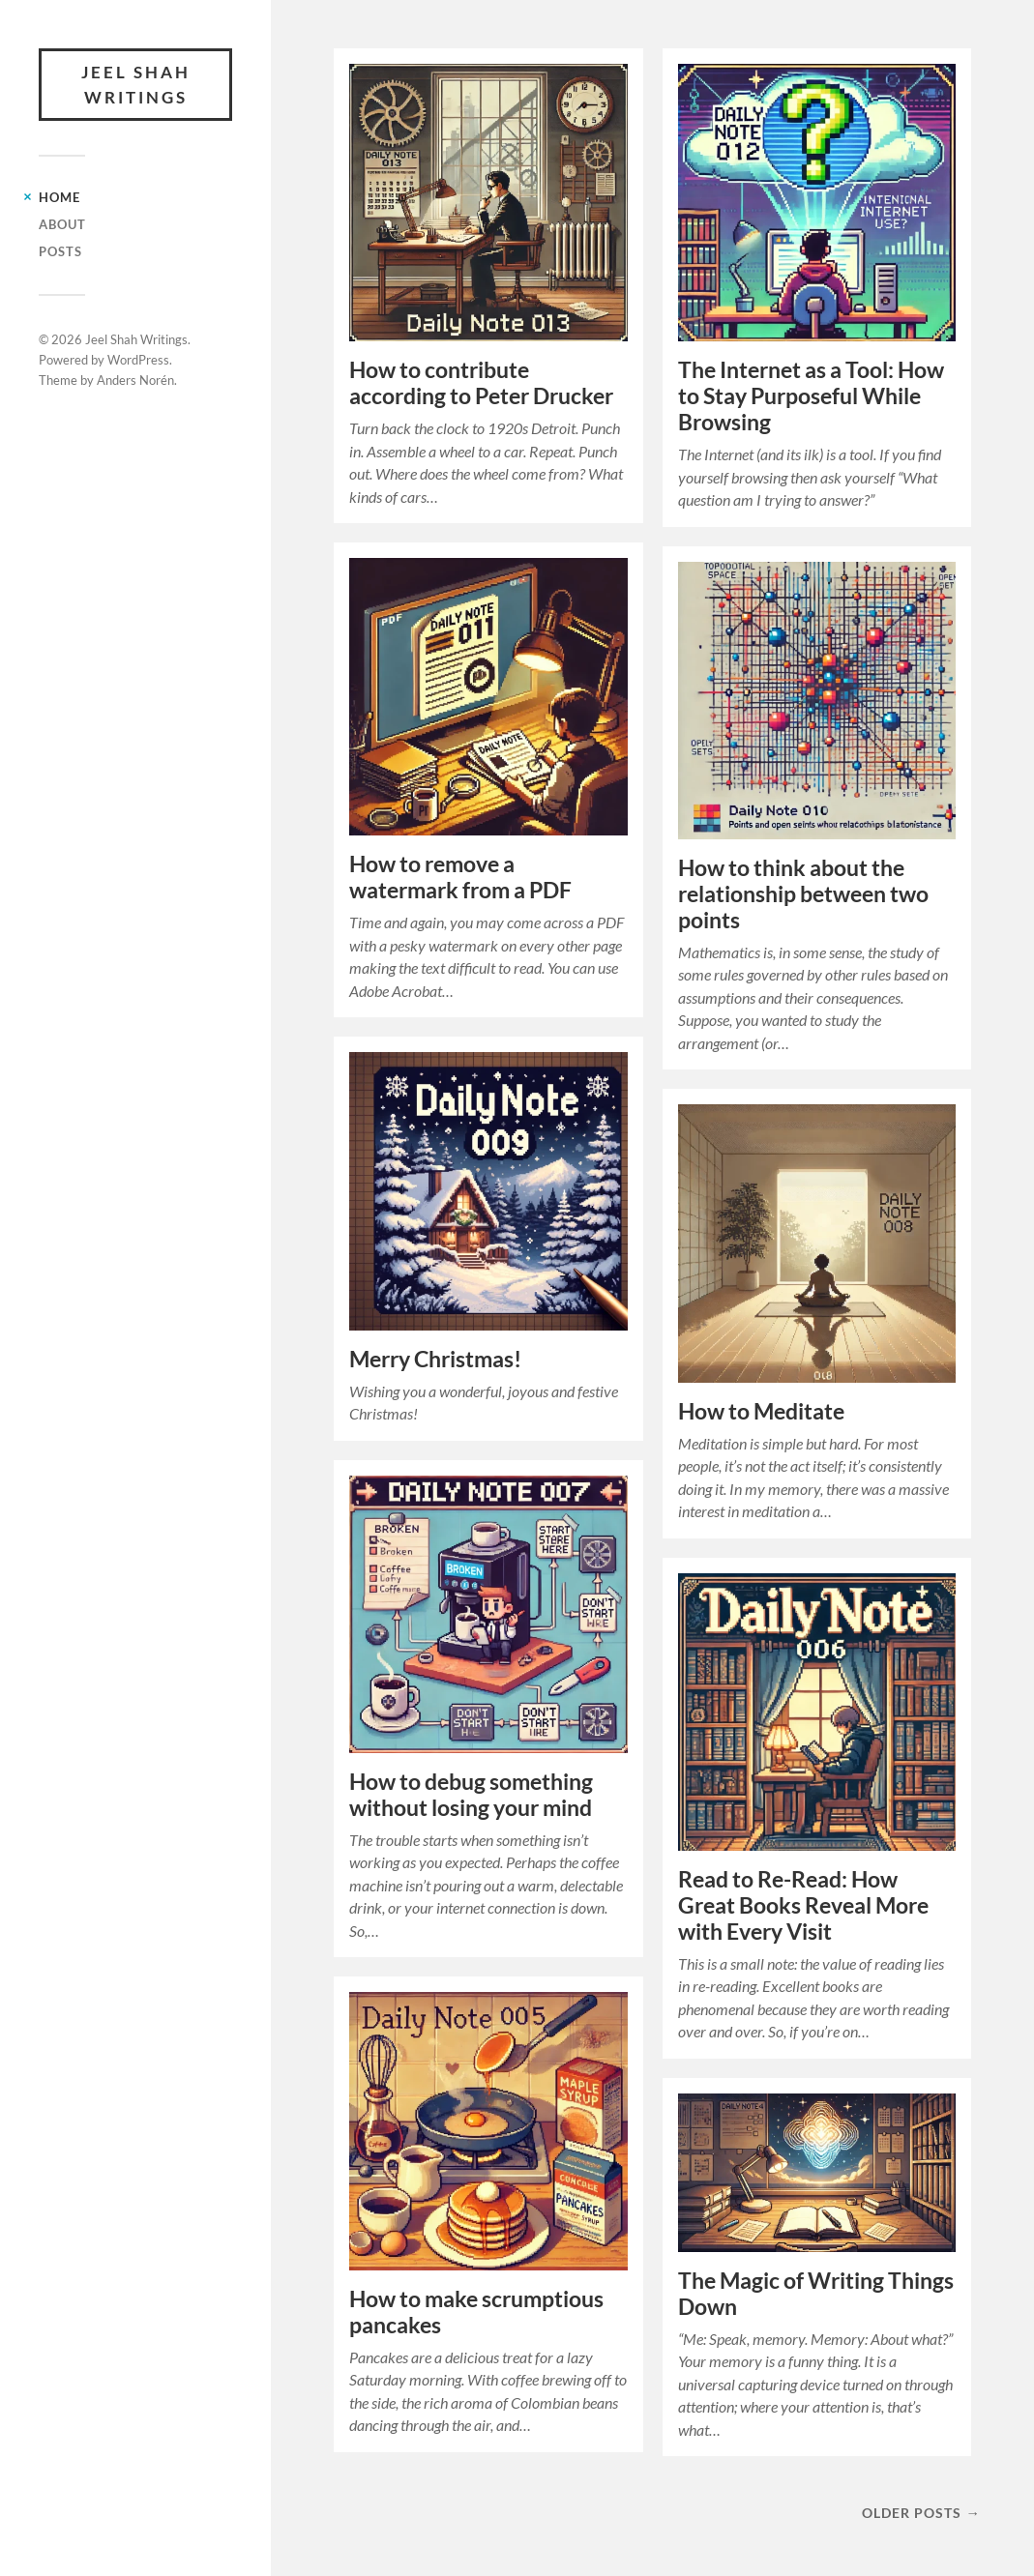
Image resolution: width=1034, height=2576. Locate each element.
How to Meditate (761, 1411)
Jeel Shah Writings (136, 84)
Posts (60, 251)
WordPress (138, 359)
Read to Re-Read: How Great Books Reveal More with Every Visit (803, 1905)
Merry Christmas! (435, 1359)
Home (59, 197)
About (62, 224)
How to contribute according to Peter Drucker (481, 383)
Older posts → (921, 2512)
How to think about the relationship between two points (803, 894)
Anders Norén (135, 380)
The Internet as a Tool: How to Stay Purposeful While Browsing (811, 396)
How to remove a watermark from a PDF (460, 877)
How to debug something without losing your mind (471, 1795)
